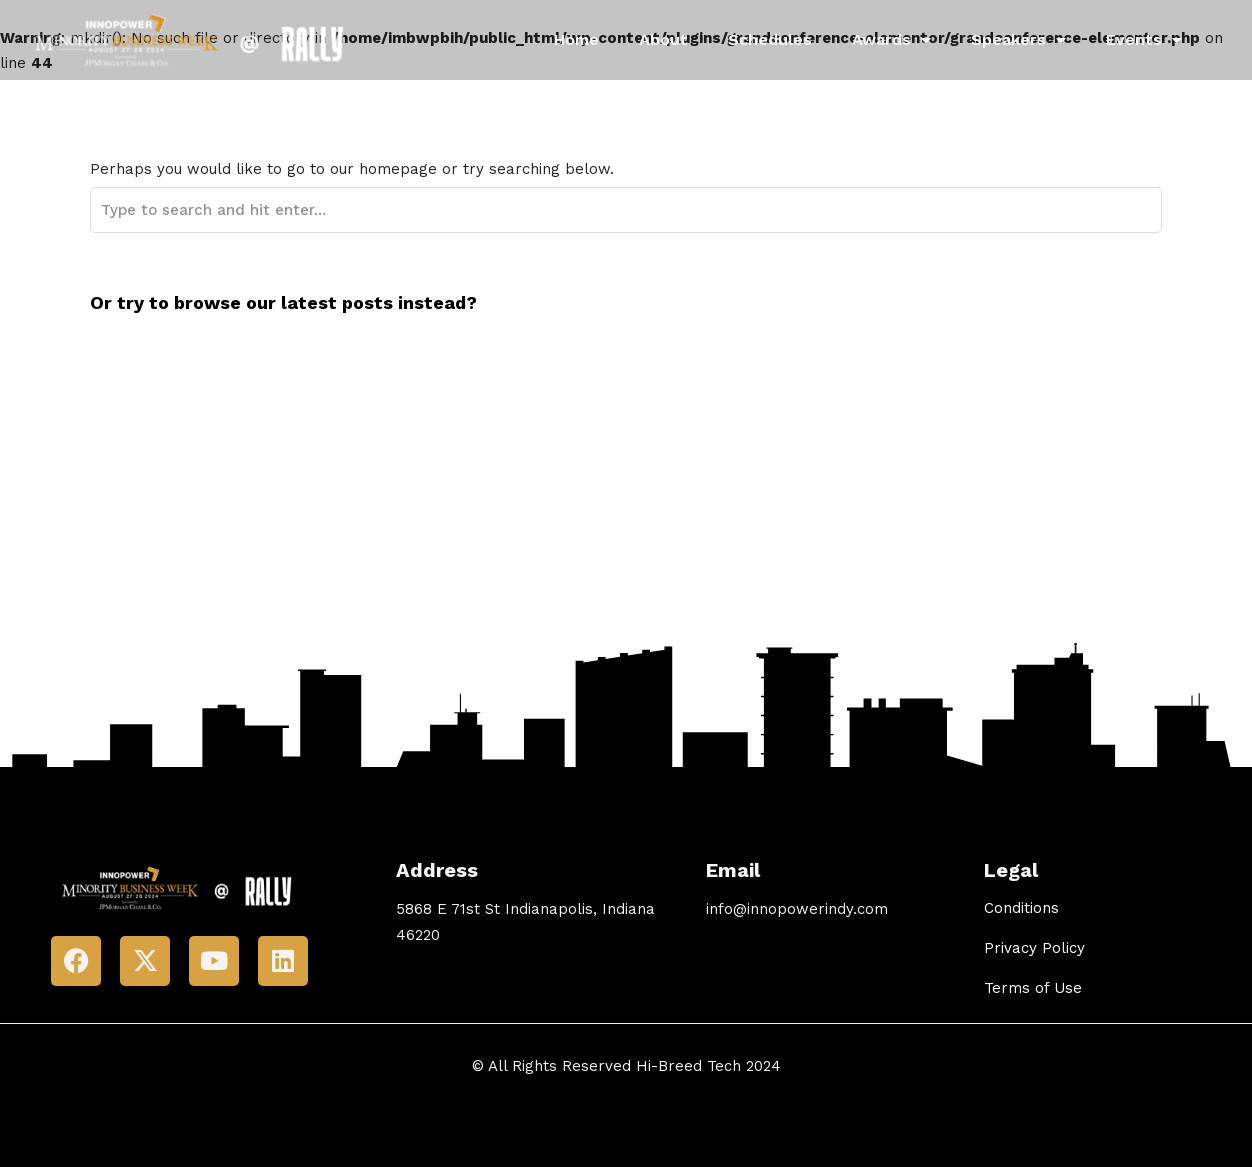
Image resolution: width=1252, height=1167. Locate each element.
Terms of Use (1033, 988)
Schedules (770, 39)
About (663, 39)
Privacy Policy (1034, 948)
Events (1144, 40)
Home (576, 39)
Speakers (1018, 40)
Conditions (1021, 908)
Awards (891, 40)
